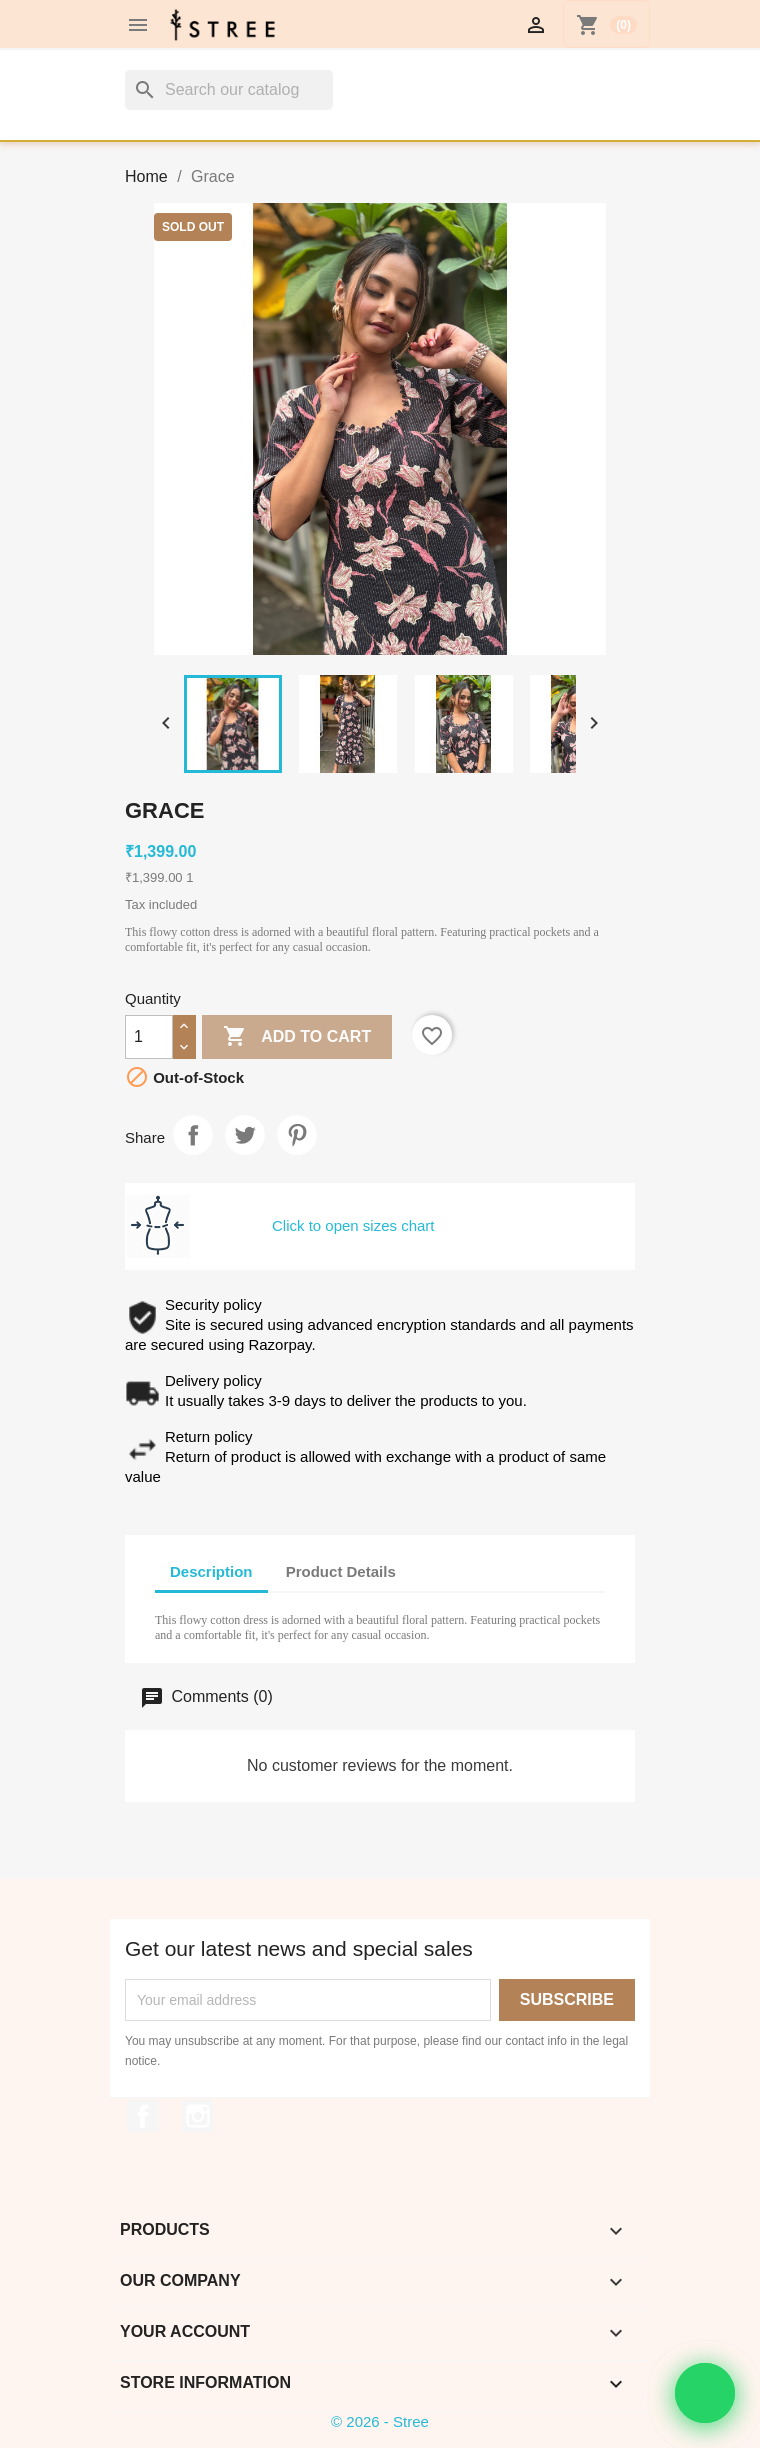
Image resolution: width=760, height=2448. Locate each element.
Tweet (245, 1135)
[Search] (229, 90)
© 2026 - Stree (380, 2421)
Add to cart (297, 1037)
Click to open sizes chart (353, 1225)
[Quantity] (149, 1037)
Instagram (198, 2116)
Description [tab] (211, 1571)
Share (193, 1135)
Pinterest (297, 1135)
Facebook (143, 2116)
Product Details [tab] (341, 1571)
